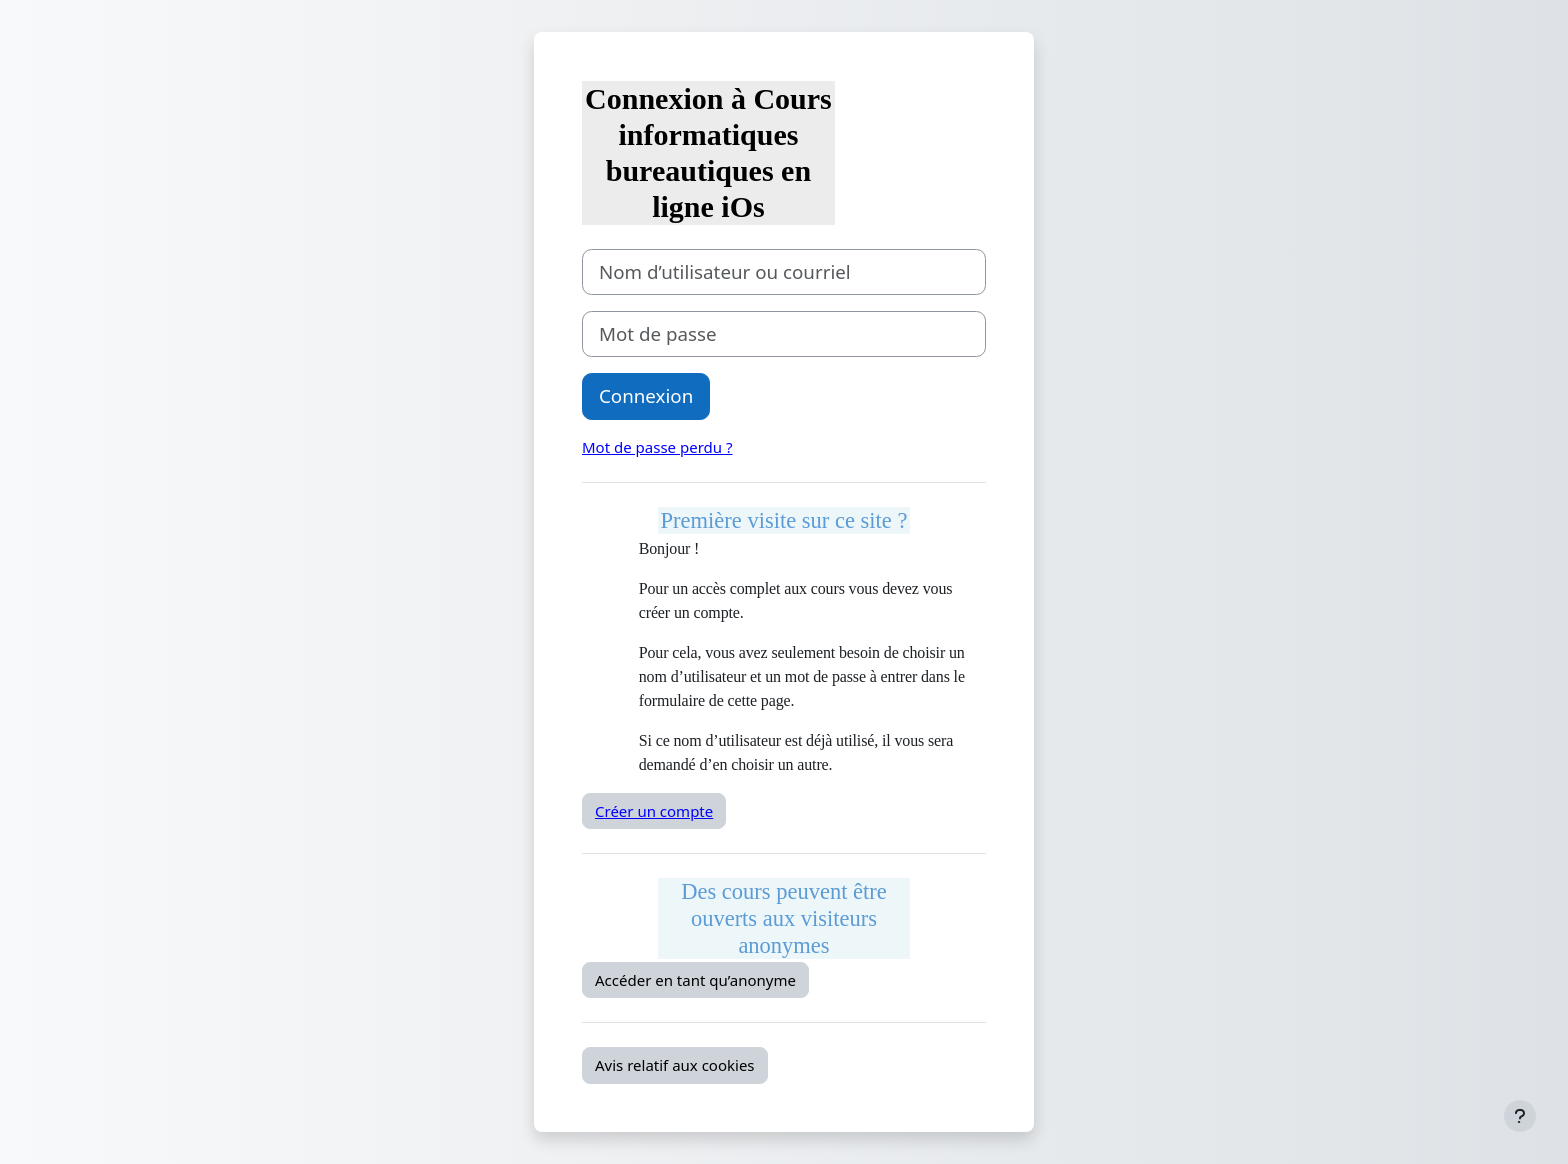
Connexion (646, 395)
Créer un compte (654, 811)
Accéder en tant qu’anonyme (695, 980)
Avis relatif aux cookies (675, 1065)
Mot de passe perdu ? (657, 447)
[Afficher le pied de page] (1520, 1116)
